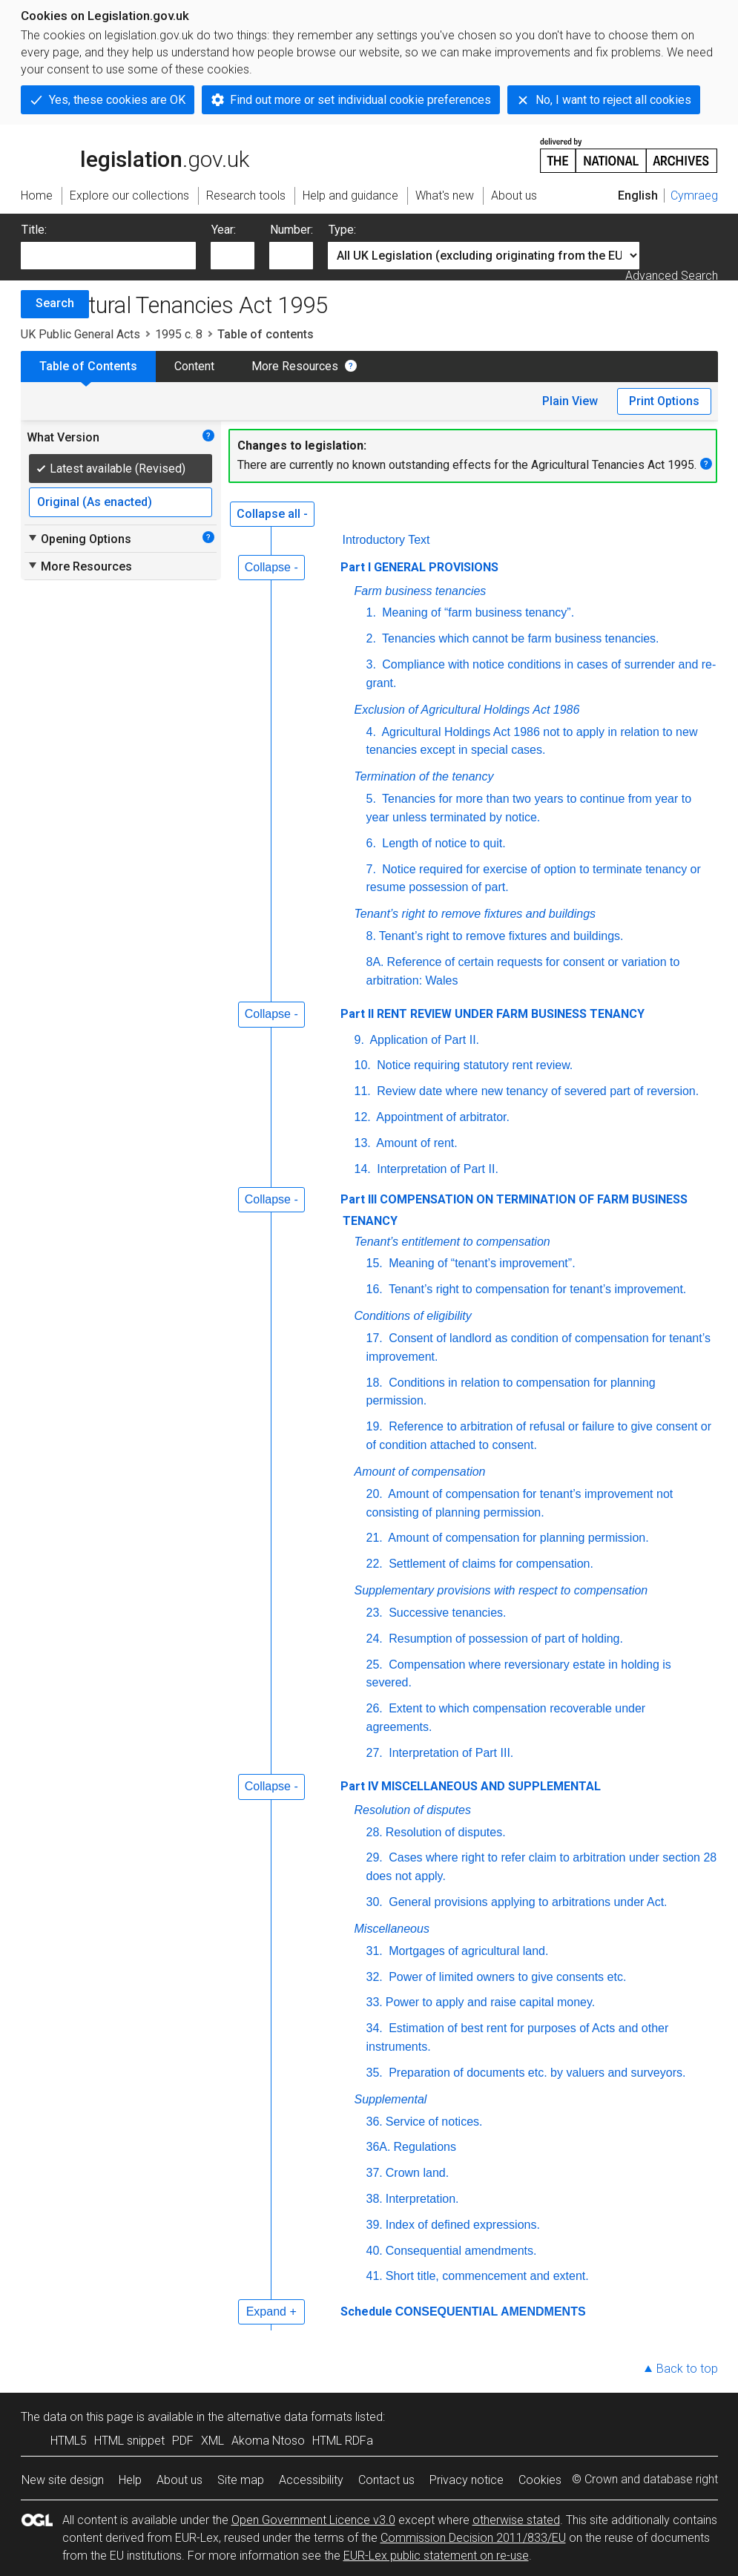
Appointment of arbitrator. (442, 1117)
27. (374, 1753)
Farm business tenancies (421, 591)
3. (371, 664)
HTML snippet (129, 2441)
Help (130, 2480)
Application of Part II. (423, 1040)
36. (374, 2121)
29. (374, 1857)
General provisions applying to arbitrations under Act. (527, 1902)
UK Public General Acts (80, 334)
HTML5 (68, 2441)
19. (374, 1426)
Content (194, 366)
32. (374, 1977)
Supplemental (391, 2099)
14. (363, 1169)
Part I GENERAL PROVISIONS (419, 567)
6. (371, 843)
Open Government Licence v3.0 (313, 2520)
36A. (378, 2146)
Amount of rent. (416, 1143)
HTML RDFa (342, 2441)
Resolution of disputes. (446, 1832)
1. (371, 612)
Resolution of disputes (413, 1810)
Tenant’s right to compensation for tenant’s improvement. (536, 1289)
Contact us (386, 2480)
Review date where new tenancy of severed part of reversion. (536, 1091)
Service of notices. (434, 2121)
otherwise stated (516, 2520)
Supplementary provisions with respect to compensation (501, 1590)
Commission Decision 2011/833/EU (473, 2538)
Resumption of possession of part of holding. (504, 1638)
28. (374, 1832)
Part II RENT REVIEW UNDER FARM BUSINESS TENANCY (492, 1014)
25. (374, 1664)
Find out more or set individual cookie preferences (360, 100)
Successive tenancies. (446, 1612)
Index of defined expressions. (463, 2224)
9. (359, 1040)
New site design (63, 2480)
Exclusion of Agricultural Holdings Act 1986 (467, 709)
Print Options (664, 401)
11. (363, 1091)
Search (55, 303)
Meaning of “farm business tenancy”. (476, 612)
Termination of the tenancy (424, 776)
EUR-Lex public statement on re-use (436, 2556)
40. (374, 2250)
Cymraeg (694, 195)
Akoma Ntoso (268, 2441)
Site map (240, 2480)
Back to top (687, 2369)
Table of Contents (88, 366)
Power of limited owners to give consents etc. (506, 1977)
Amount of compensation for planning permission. (517, 1537)
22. (374, 1563)
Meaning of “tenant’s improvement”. (481, 1263)
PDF (183, 2441)
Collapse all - (272, 514)
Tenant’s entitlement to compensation (452, 1241)
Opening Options (79, 538)
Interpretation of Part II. (436, 1169)
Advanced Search (671, 276)
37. (374, 2172)
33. (374, 2002)
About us (179, 2480)
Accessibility (311, 2480)
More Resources (294, 366)
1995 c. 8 (178, 334)
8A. (375, 962)
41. (374, 2276)
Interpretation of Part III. (450, 1753)
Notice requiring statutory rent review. (473, 1065)
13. (363, 1143)
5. (371, 798)
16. (374, 1289)
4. (371, 732)
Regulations (424, 2146)
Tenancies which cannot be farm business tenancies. (519, 638)
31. (374, 1951)
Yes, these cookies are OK (117, 100)
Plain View (570, 401)
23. (374, 1612)
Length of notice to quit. (442, 843)
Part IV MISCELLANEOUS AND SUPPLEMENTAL (470, 1786)
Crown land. (417, 2172)
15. (374, 1263)
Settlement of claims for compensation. (489, 1563)
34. (374, 2028)
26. (374, 1708)
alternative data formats (289, 2417)
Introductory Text (386, 539)
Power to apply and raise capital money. (491, 2002)
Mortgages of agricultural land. (467, 1951)
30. (374, 1902)
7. (371, 869)
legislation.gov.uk (135, 154)
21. (374, 1537)
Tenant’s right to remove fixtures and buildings (475, 913)
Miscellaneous (392, 1928)
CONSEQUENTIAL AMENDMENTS (490, 2311)
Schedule (366, 2311)
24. (374, 1638)
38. (374, 2198)
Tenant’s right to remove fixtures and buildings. (501, 936)
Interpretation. (422, 2198)
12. (363, 1117)
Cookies (539, 2480)
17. (374, 1338)
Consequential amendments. (461, 2250)
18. (374, 1382)
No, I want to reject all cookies (613, 100)
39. (374, 2224)
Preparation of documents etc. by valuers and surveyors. (536, 2072)
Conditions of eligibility (413, 1316)
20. (374, 1494)
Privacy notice (466, 2480)
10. (363, 1065)
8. (371, 936)
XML (212, 2441)
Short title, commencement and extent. (487, 2276)
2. (371, 638)
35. (374, 2072)
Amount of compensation (420, 1471)
